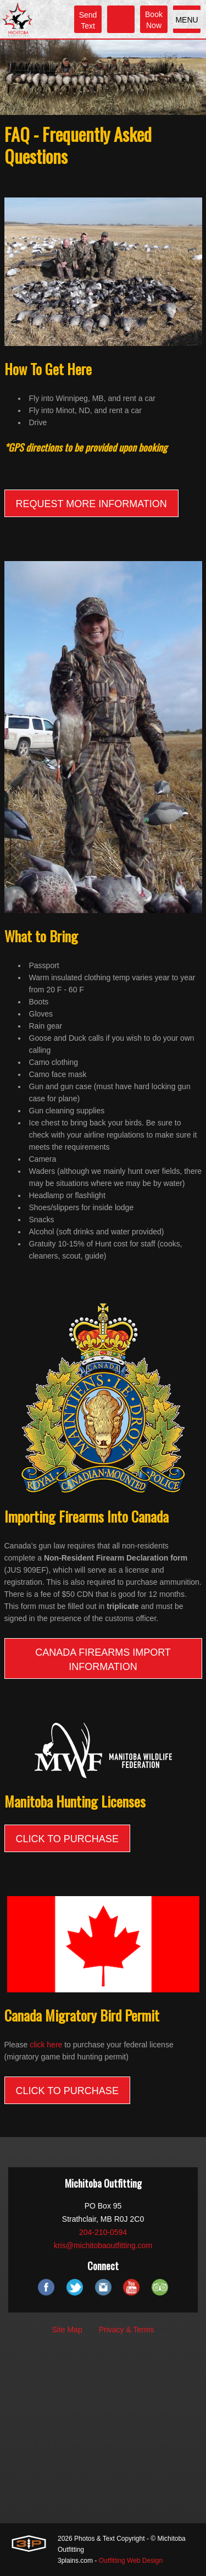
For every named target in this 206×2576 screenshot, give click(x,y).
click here (46, 2044)
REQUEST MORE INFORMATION (91, 503)
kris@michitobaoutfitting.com (103, 2245)
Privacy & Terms (126, 2329)
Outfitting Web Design (131, 2560)
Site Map (67, 2329)
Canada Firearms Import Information (103, 1659)
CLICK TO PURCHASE (67, 1838)
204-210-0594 (103, 2232)
